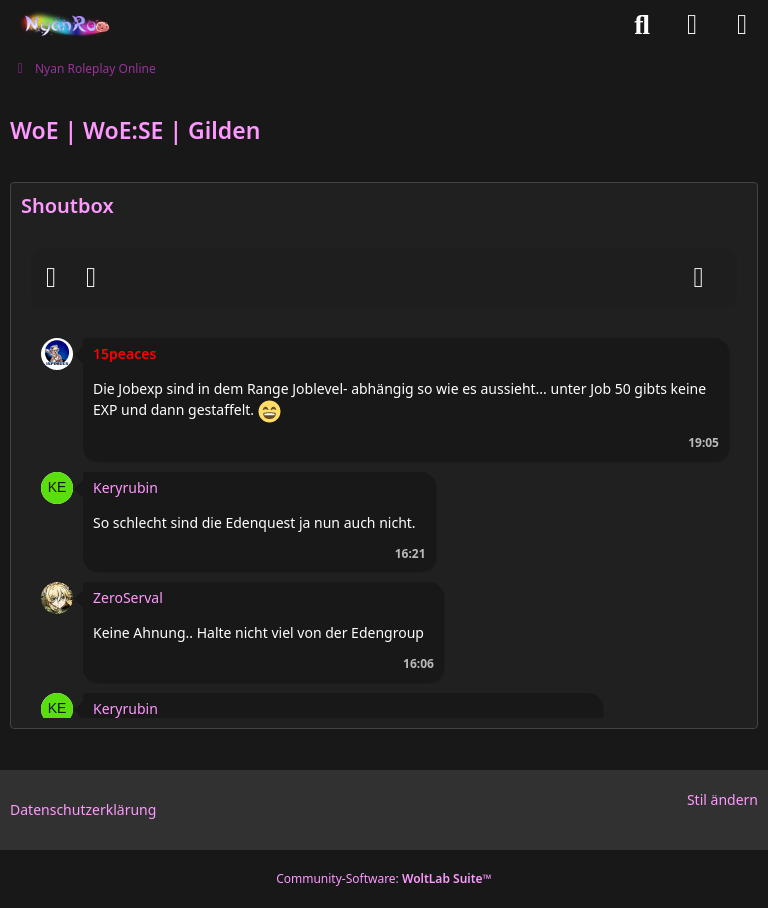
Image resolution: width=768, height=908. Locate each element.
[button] (57, 352)
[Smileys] (51, 278)
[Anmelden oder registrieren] (692, 25)
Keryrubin (125, 487)
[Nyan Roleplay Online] (61, 25)
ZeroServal (128, 597)
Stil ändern (722, 799)
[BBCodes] (91, 278)
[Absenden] (699, 278)
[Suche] (642, 25)
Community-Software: (384, 878)
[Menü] (742, 25)
